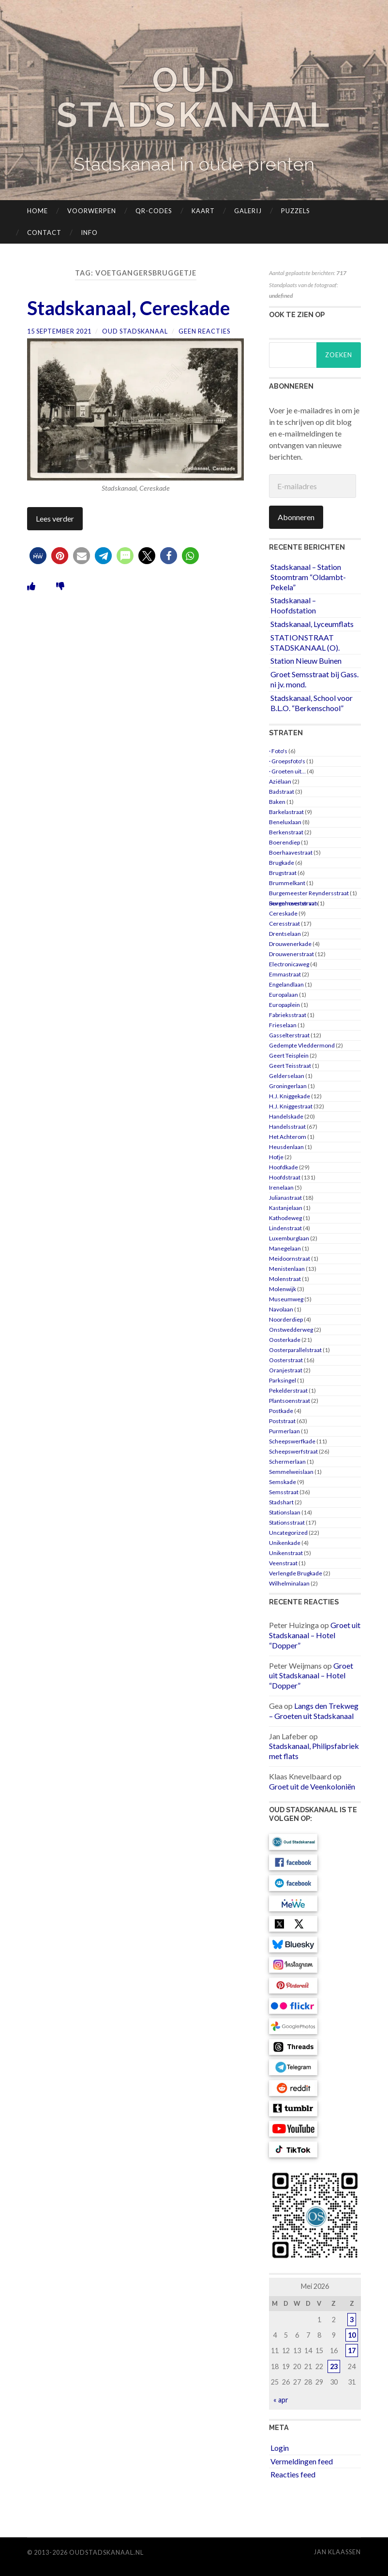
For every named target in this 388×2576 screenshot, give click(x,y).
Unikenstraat (286, 1553)
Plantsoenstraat (289, 1400)
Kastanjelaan (285, 1207)
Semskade (282, 1481)
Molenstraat (285, 1278)
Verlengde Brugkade (295, 1573)
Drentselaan (285, 933)
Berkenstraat (286, 832)
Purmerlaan (284, 1431)
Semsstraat (283, 1492)
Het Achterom (287, 1136)
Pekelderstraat (288, 1390)
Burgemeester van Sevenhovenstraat (293, 903)
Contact (44, 232)
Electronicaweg (289, 964)
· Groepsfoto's (287, 761)
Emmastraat (285, 974)
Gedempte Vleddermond (302, 1045)
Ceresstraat (284, 923)
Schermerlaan (287, 1461)
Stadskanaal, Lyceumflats (312, 623)
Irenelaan (281, 1187)
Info (89, 232)
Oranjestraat (285, 1370)
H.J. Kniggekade (289, 1096)
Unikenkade (284, 1542)
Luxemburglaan (289, 1238)
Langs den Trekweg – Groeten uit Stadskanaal (313, 1710)
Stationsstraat (287, 1522)
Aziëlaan (280, 781)
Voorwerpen (91, 211)
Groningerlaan (288, 1086)
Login (279, 2447)
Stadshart (281, 1502)
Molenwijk (282, 1289)
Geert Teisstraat (290, 1065)
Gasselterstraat (289, 1035)
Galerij (248, 211)
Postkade (281, 1410)
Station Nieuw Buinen (306, 660)
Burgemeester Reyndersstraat (309, 893)
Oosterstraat (286, 1360)
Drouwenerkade (290, 943)
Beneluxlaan (285, 822)
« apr (280, 2400)
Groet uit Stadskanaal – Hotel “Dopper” (314, 1635)
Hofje (276, 1157)
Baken (277, 801)
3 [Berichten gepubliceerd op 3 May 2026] (352, 2319)
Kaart (203, 211)
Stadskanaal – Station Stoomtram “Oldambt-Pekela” (308, 577)
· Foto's (278, 751)
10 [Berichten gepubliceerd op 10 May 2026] (352, 2335)
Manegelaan (285, 1248)
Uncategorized (288, 1532)
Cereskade (283, 913)
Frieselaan (283, 1025)
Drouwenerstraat (291, 954)
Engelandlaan (286, 984)
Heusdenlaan (286, 1146)
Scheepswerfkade (292, 1441)
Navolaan (281, 1309)
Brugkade (281, 862)
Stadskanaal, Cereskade (130, 308)
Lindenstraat (285, 1228)
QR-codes (153, 211)
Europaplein (284, 1004)
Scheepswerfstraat (293, 1451)
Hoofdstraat (284, 1177)
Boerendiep (284, 842)
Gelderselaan (286, 1075)
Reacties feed (292, 2474)
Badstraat (281, 791)
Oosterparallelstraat (295, 1349)
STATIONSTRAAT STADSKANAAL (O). (305, 642)
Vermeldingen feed (301, 2461)
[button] (38, 555)
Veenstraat (283, 1563)
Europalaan (283, 994)
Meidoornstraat (289, 1258)
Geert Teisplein (289, 1055)
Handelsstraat (287, 1126)
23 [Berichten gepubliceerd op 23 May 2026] (334, 2366)
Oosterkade (284, 1339)
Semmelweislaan (291, 1471)
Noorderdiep (286, 1319)
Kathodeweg (285, 1218)
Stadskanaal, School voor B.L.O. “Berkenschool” (311, 703)
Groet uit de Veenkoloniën (312, 1786)
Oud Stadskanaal (194, 97)
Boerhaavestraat (291, 852)
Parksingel (282, 1380)
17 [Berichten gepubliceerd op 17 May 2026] (352, 2350)
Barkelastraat (286, 811)
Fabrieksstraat (287, 1015)
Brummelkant (287, 883)
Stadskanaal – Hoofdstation (293, 605)
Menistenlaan (287, 1268)
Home (37, 211)
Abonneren (296, 517)
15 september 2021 (59, 331)
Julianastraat (285, 1197)
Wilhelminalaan (289, 1583)
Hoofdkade (283, 1167)
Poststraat (282, 1421)
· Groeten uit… (287, 771)
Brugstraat (283, 872)
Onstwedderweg (291, 1329)
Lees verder (55, 518)
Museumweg (286, 1299)
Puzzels (295, 211)
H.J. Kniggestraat (291, 1106)
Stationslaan (284, 1512)
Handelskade (286, 1116)
